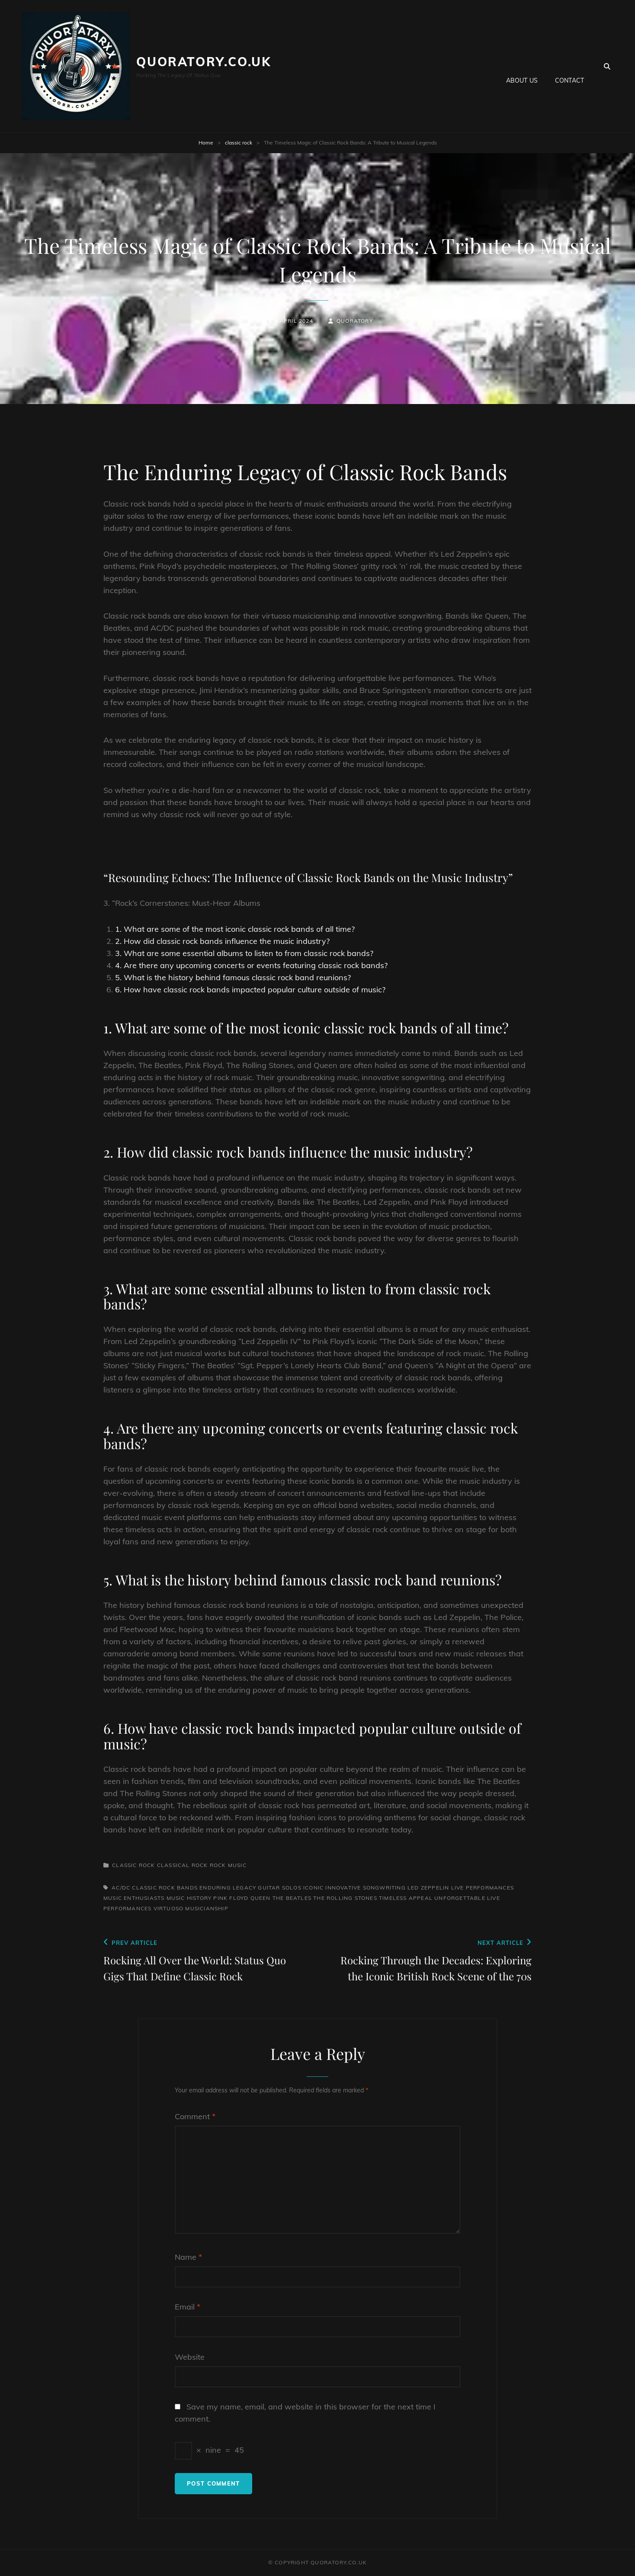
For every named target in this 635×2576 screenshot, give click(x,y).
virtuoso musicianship (191, 1908)
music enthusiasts (133, 1898)
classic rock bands (165, 1887)
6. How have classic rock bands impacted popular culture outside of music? (250, 989)
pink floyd (230, 1898)
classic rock (238, 142)
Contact (569, 66)
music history (189, 1898)
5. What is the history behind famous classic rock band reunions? (233, 977)
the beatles (292, 1898)
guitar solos (279, 1887)
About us (522, 66)
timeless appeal (406, 1898)
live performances (482, 1887)
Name (188, 2257)
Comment (195, 2116)
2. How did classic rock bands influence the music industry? (222, 941)
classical (173, 1865)
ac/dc (121, 1887)
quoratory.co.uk (203, 61)
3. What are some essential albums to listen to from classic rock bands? (244, 953)
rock (200, 1865)
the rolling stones (345, 1898)
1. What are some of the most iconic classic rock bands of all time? (235, 929)
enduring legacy (227, 1887)
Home (206, 142)
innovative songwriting (365, 1887)
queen (260, 1898)
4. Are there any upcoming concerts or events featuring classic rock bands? (251, 965)
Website (190, 2357)
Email (187, 2307)
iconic (313, 1887)
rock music (228, 1865)
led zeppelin (428, 1887)
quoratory (355, 321)
